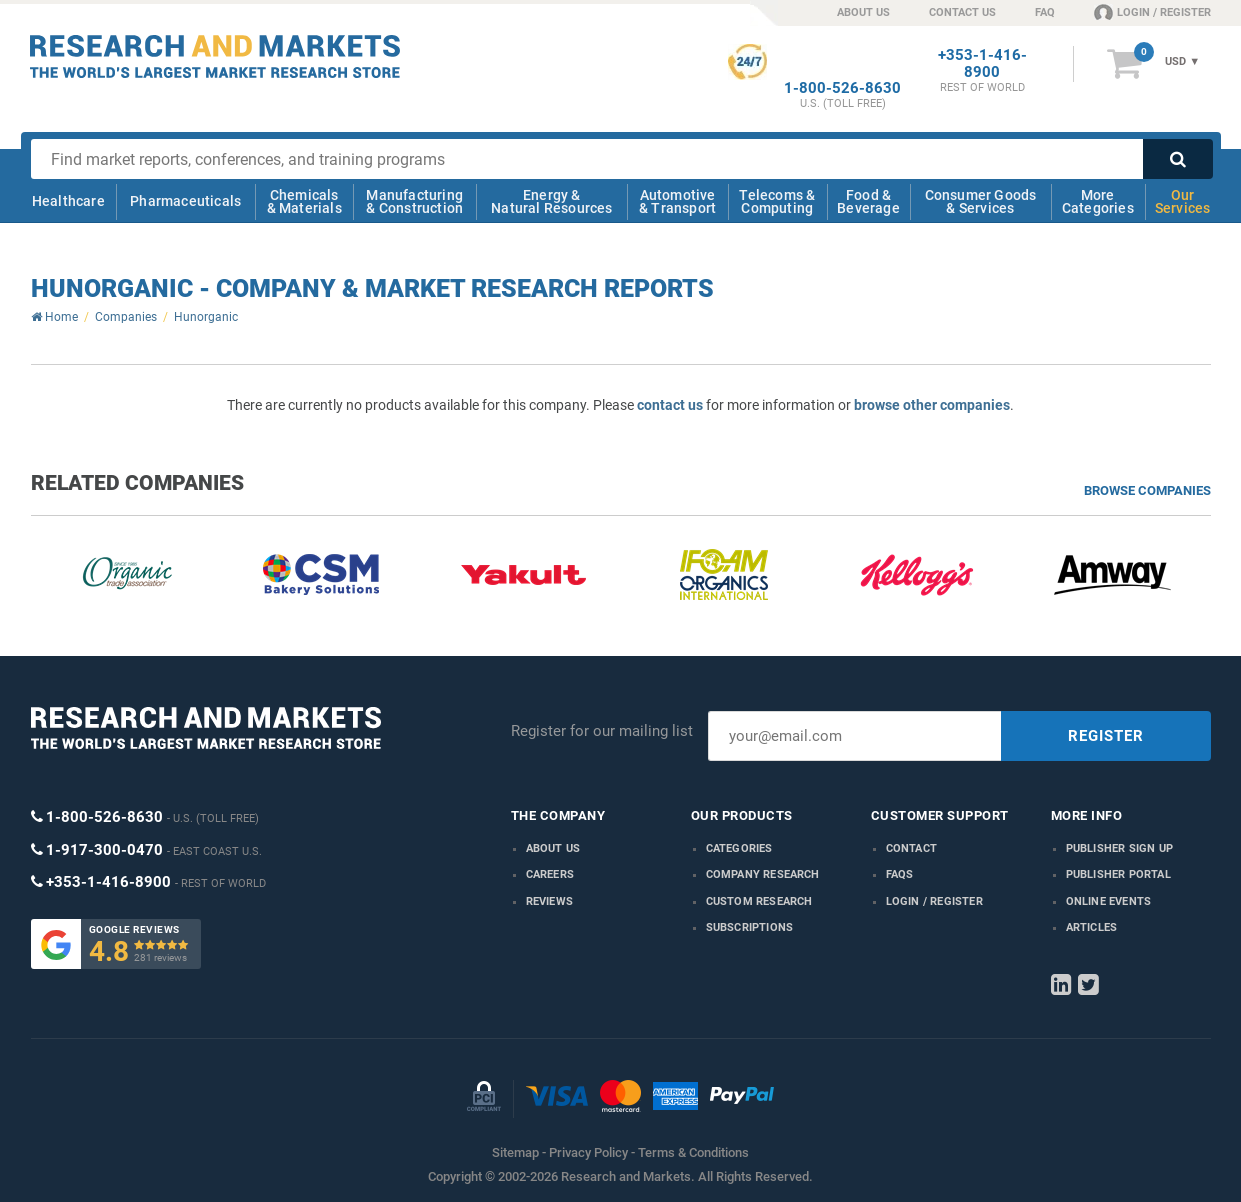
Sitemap (515, 1152)
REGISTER (1106, 736)
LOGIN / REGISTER (1152, 12)
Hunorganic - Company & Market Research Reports (372, 288)
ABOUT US (863, 12)
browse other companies (932, 405)
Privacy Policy (588, 1152)
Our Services (1183, 201)
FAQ (1045, 12)
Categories (739, 848)
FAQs (900, 874)
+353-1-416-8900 (982, 64)
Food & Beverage (868, 201)
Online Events (1109, 901)
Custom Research (759, 901)
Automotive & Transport (677, 201)
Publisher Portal (1118, 874)
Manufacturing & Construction (414, 201)
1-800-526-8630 (842, 88)
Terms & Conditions (693, 1152)
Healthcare (68, 201)
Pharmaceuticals (185, 201)
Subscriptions (750, 927)
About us (553, 848)
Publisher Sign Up (1119, 848)
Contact (911, 848)
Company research (763, 874)
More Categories (1098, 201)
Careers (550, 874)
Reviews (549, 901)
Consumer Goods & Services (981, 201)
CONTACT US (962, 12)
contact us (670, 405)
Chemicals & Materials (304, 201)
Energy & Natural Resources (551, 201)
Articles (1092, 927)
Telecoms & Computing (777, 201)
